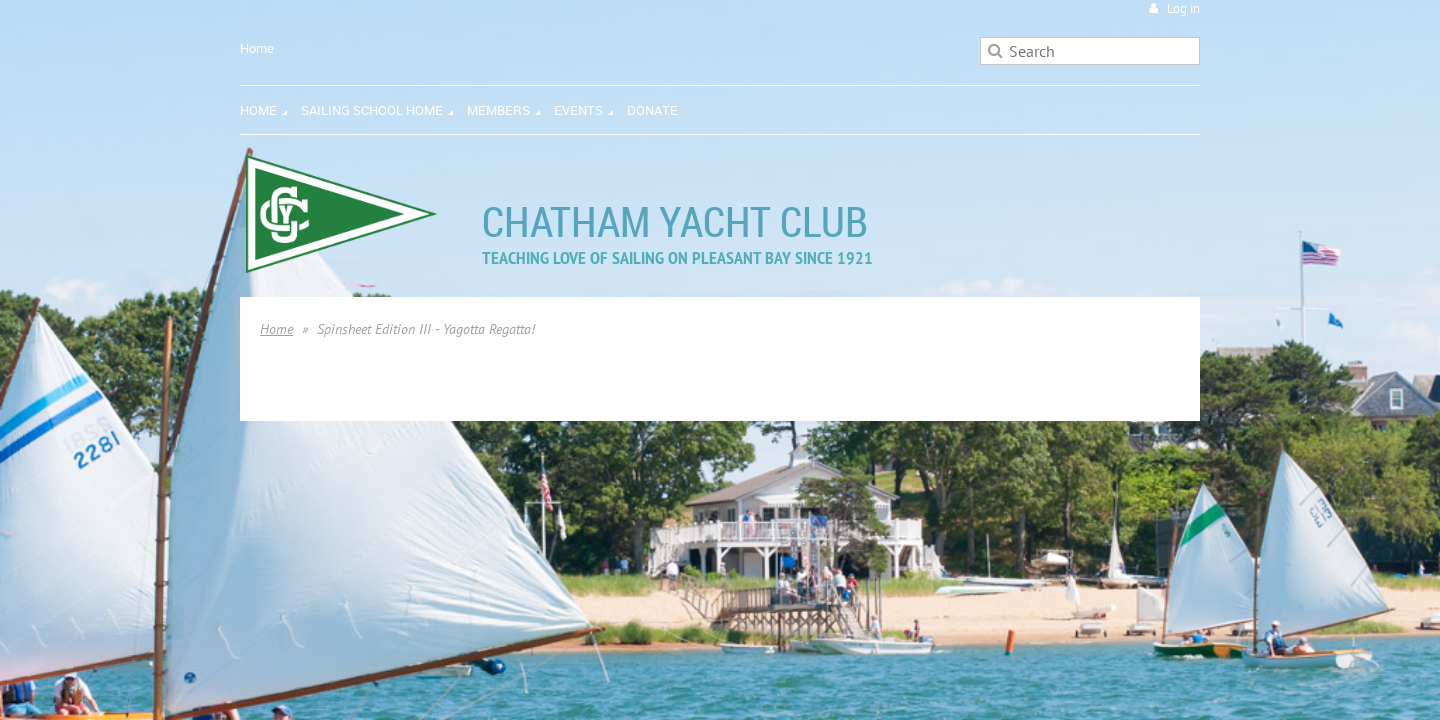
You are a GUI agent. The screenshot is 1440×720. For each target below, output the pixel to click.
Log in (1183, 8)
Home (257, 48)
